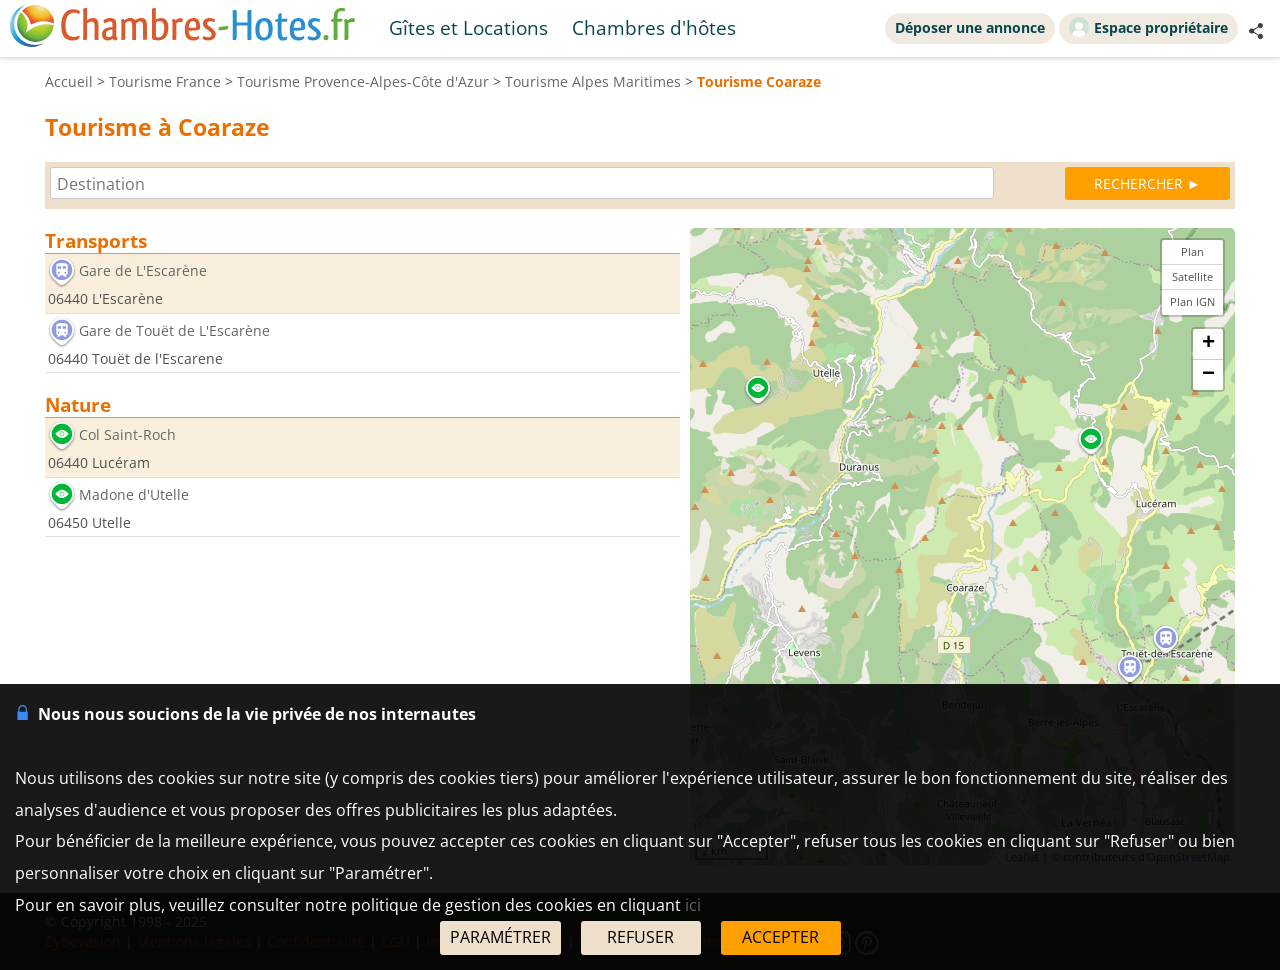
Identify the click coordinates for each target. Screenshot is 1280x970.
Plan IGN (1192, 301)
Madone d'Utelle (134, 494)
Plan (1192, 251)
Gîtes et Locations (468, 27)
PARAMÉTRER (500, 937)
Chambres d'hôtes (654, 27)
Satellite (1192, 276)
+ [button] (1208, 344)
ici (693, 905)
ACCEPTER (780, 937)
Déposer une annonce (970, 27)
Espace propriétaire (1148, 27)
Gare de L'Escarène (143, 270)
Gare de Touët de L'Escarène (174, 330)
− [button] (1208, 375)
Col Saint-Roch (127, 435)
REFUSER (640, 937)
